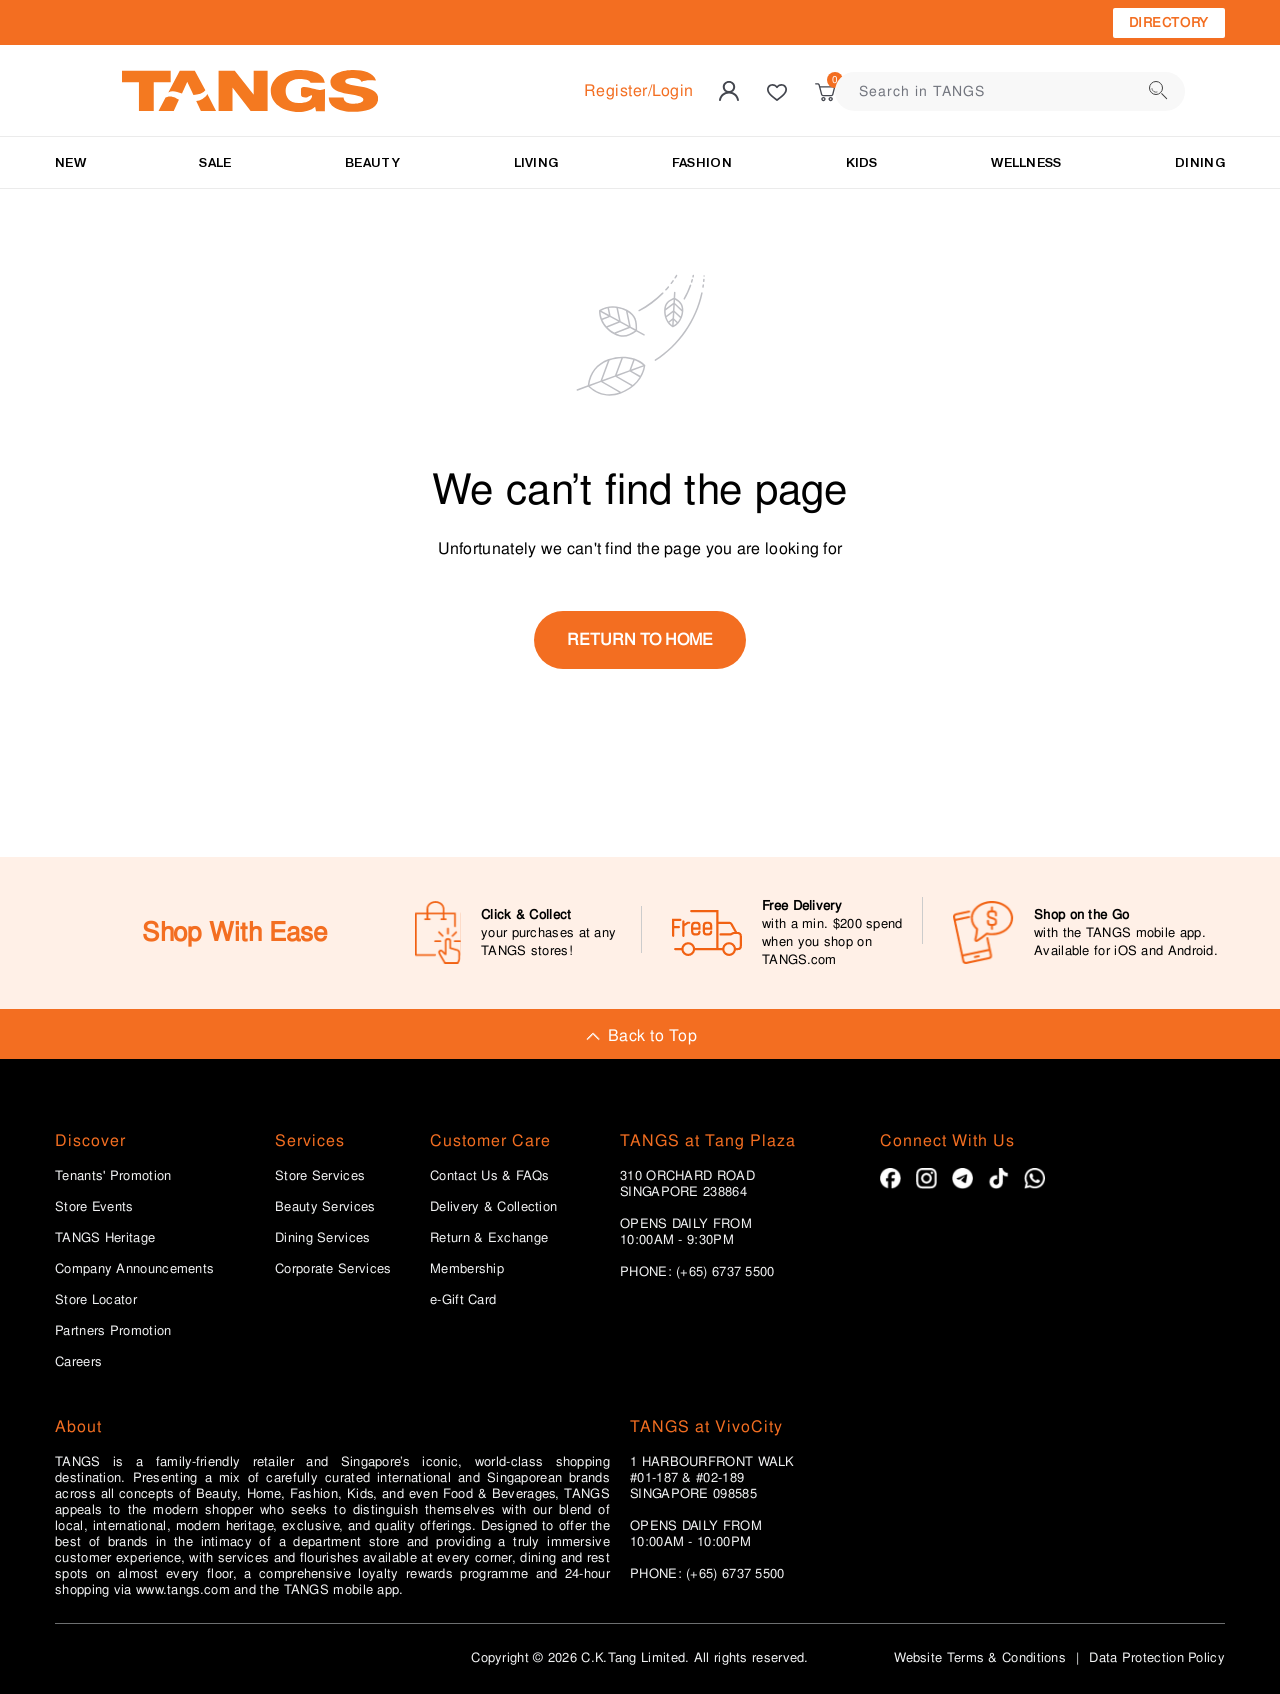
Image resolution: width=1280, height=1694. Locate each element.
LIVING (536, 162)
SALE (215, 162)
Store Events (94, 1207)
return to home (640, 639)
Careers (78, 1362)
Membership (467, 1269)
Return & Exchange (489, 1238)
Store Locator (96, 1300)
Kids (862, 162)
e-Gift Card (463, 1300)
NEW (70, 162)
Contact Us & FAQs (489, 1176)
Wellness (1026, 162)
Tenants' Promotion (113, 1176)
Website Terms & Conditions (980, 1657)
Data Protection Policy (1157, 1657)
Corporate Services (333, 1269)
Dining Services (323, 1238)
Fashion (702, 162)
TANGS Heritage (105, 1238)
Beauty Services (325, 1207)
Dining (1200, 162)
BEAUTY (372, 162)
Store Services (320, 1176)
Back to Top (640, 1035)
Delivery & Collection (493, 1207)
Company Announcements (134, 1269)
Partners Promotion (113, 1331)
